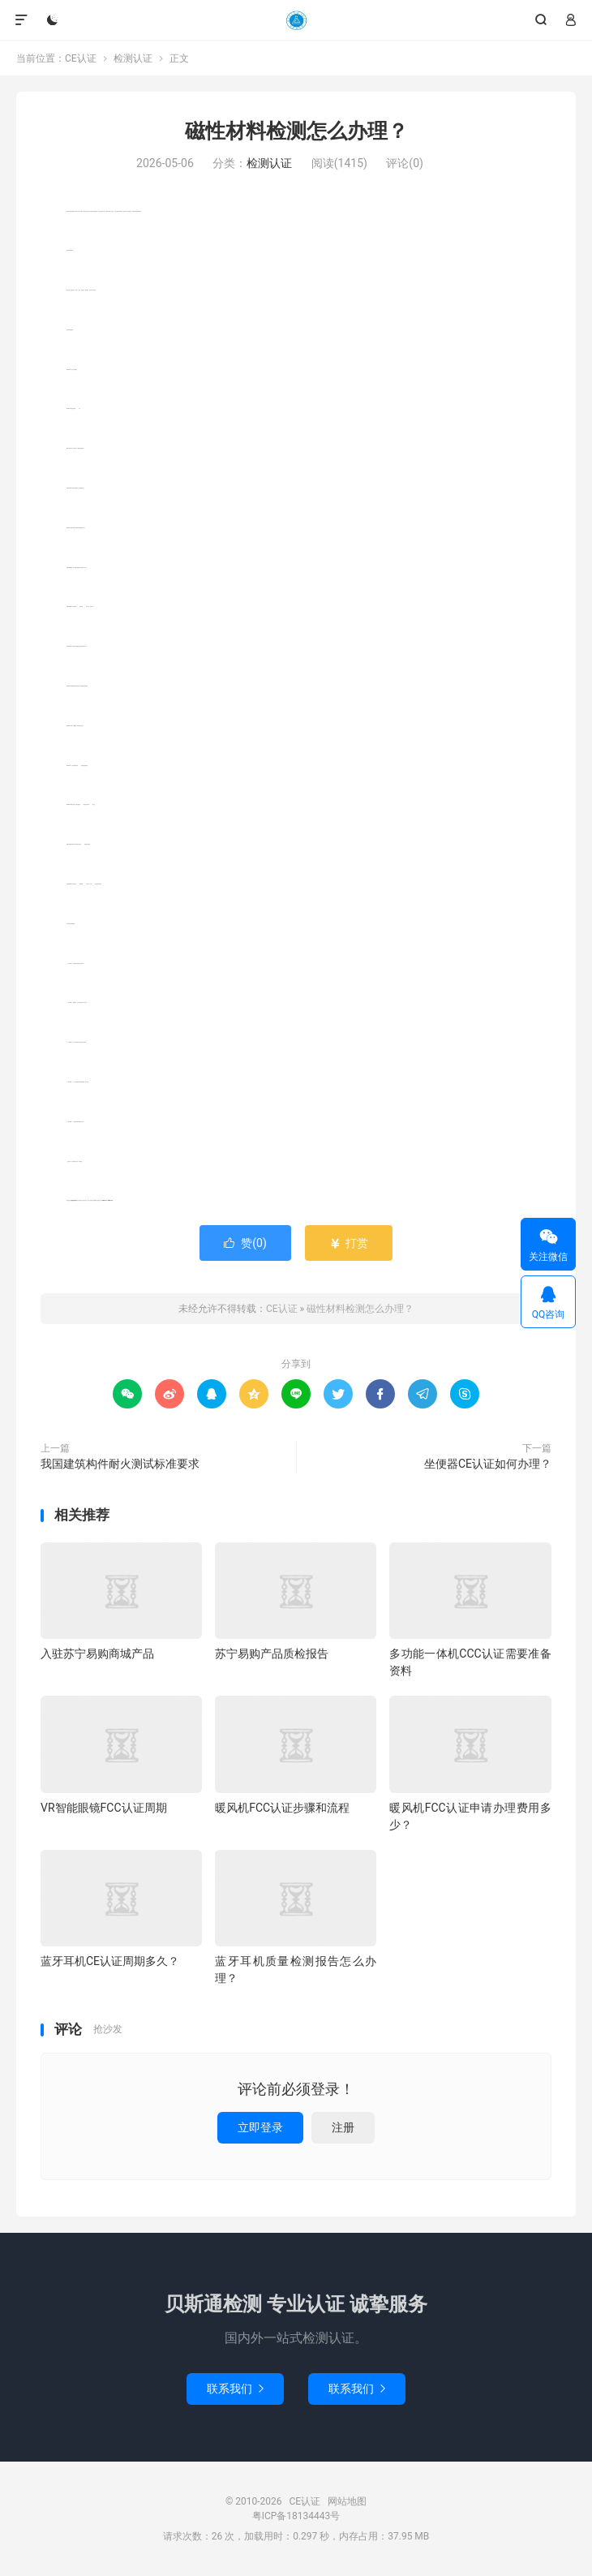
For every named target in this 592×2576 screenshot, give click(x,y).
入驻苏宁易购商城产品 (97, 1653)
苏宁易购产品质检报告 (271, 1653)
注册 (343, 2127)
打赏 (348, 1242)
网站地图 (347, 2501)
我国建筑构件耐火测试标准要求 (120, 1463)
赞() (245, 1242)
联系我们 (235, 2388)
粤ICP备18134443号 (296, 2516)
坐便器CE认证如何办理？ (487, 1463)
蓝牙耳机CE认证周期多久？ (110, 1961)
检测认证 (133, 58)
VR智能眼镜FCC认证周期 (104, 1807)
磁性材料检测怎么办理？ (296, 131)
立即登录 (260, 2127)
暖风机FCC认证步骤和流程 (282, 1807)
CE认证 (296, 20)
